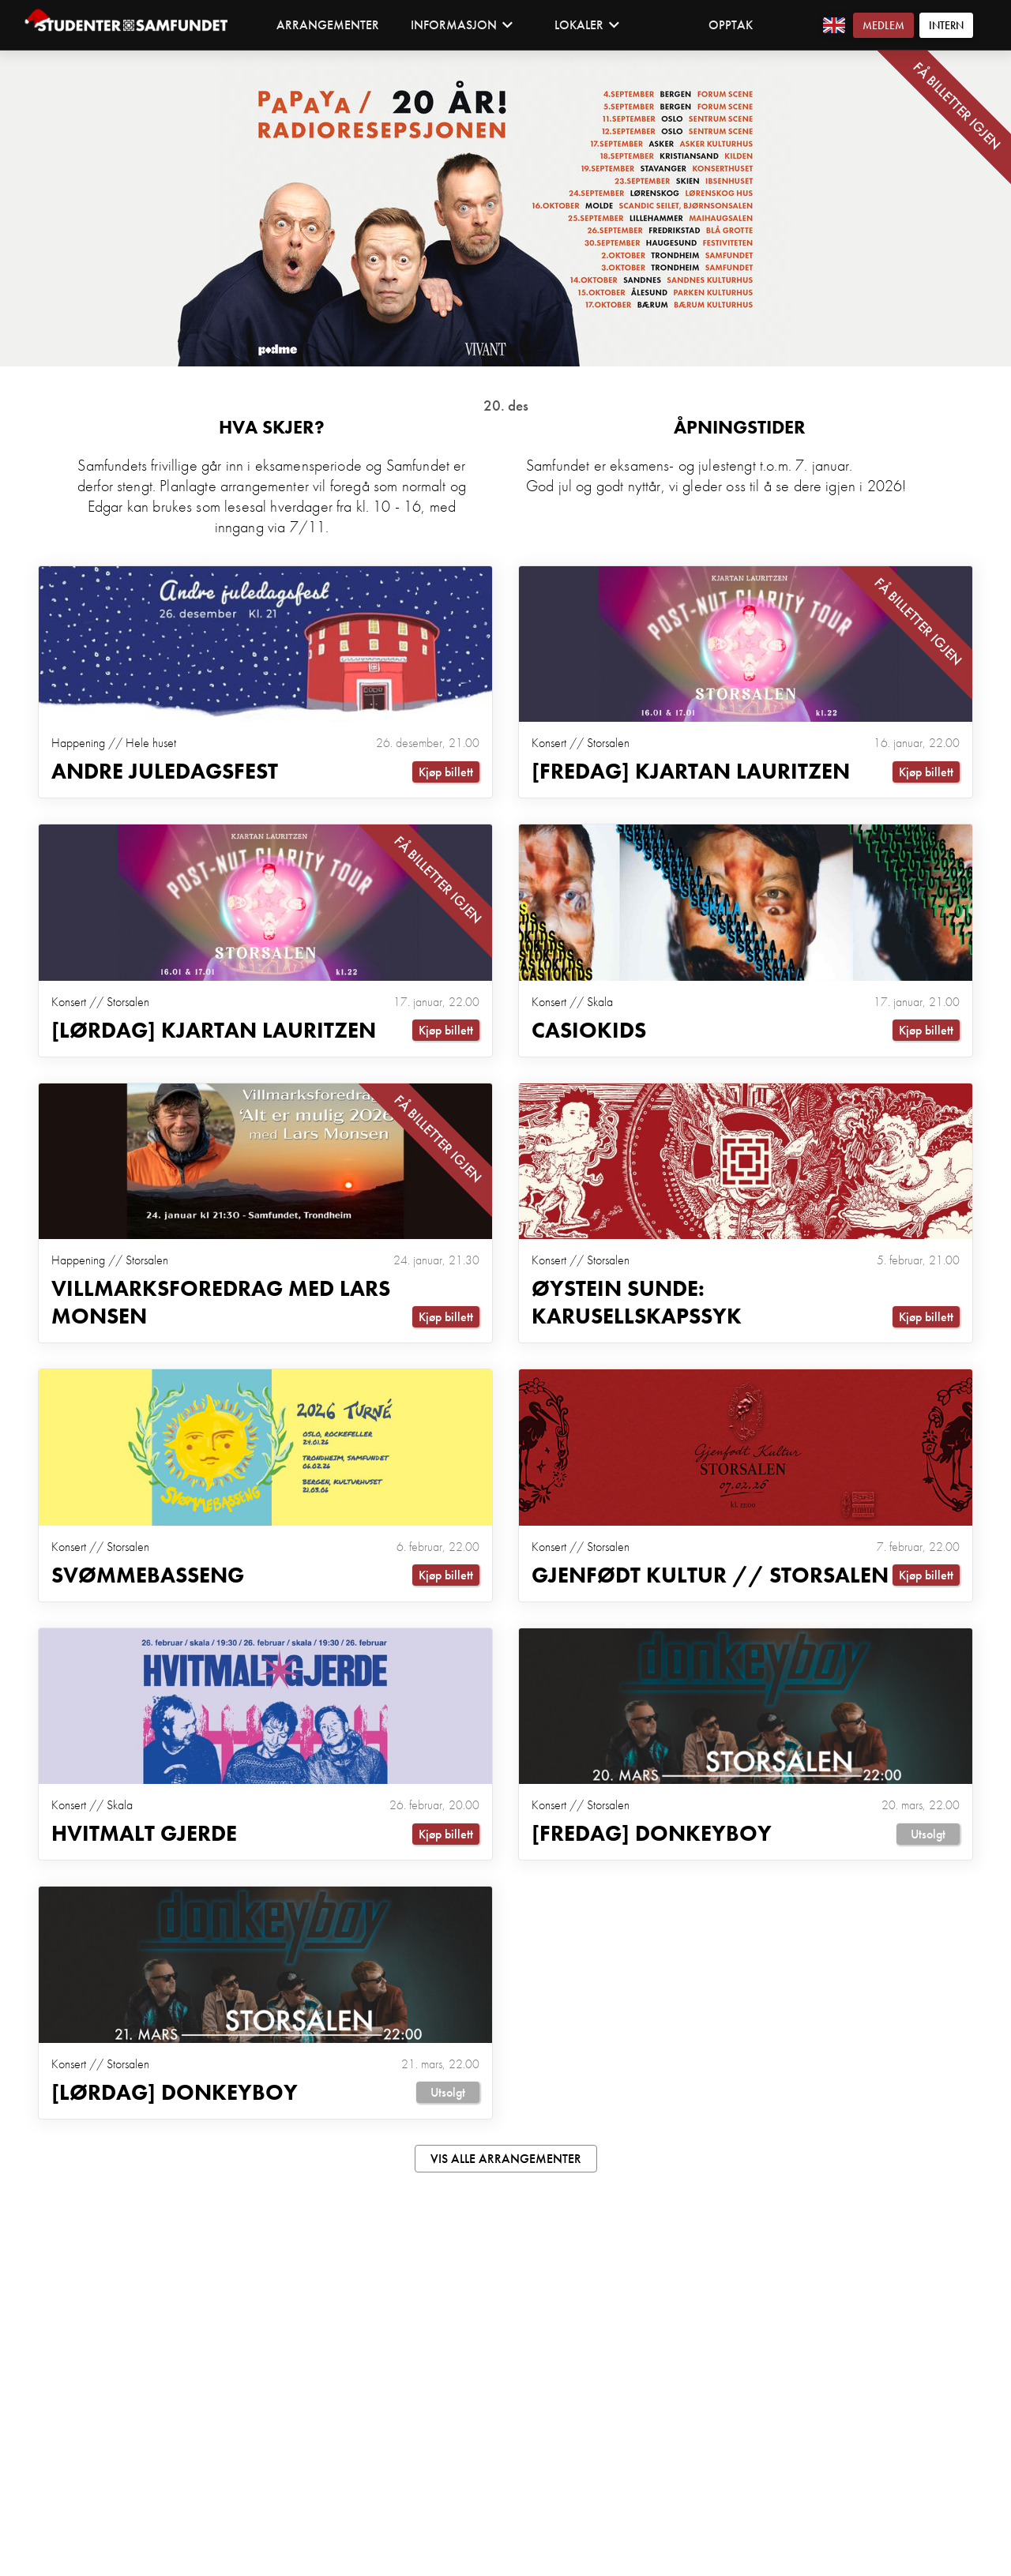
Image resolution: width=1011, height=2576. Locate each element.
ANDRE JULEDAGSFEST (164, 773)
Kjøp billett (446, 773)
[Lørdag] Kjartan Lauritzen (213, 1034)
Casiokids (589, 1034)
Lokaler (587, 25)
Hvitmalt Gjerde (144, 1843)
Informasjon (462, 25)
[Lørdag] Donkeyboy (174, 2104)
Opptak (730, 25)
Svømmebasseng (147, 1583)
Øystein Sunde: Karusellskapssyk (637, 1308)
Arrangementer (327, 25)
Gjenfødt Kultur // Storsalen (710, 1583)
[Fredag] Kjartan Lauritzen (691, 773)
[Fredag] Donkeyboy (652, 1843)
